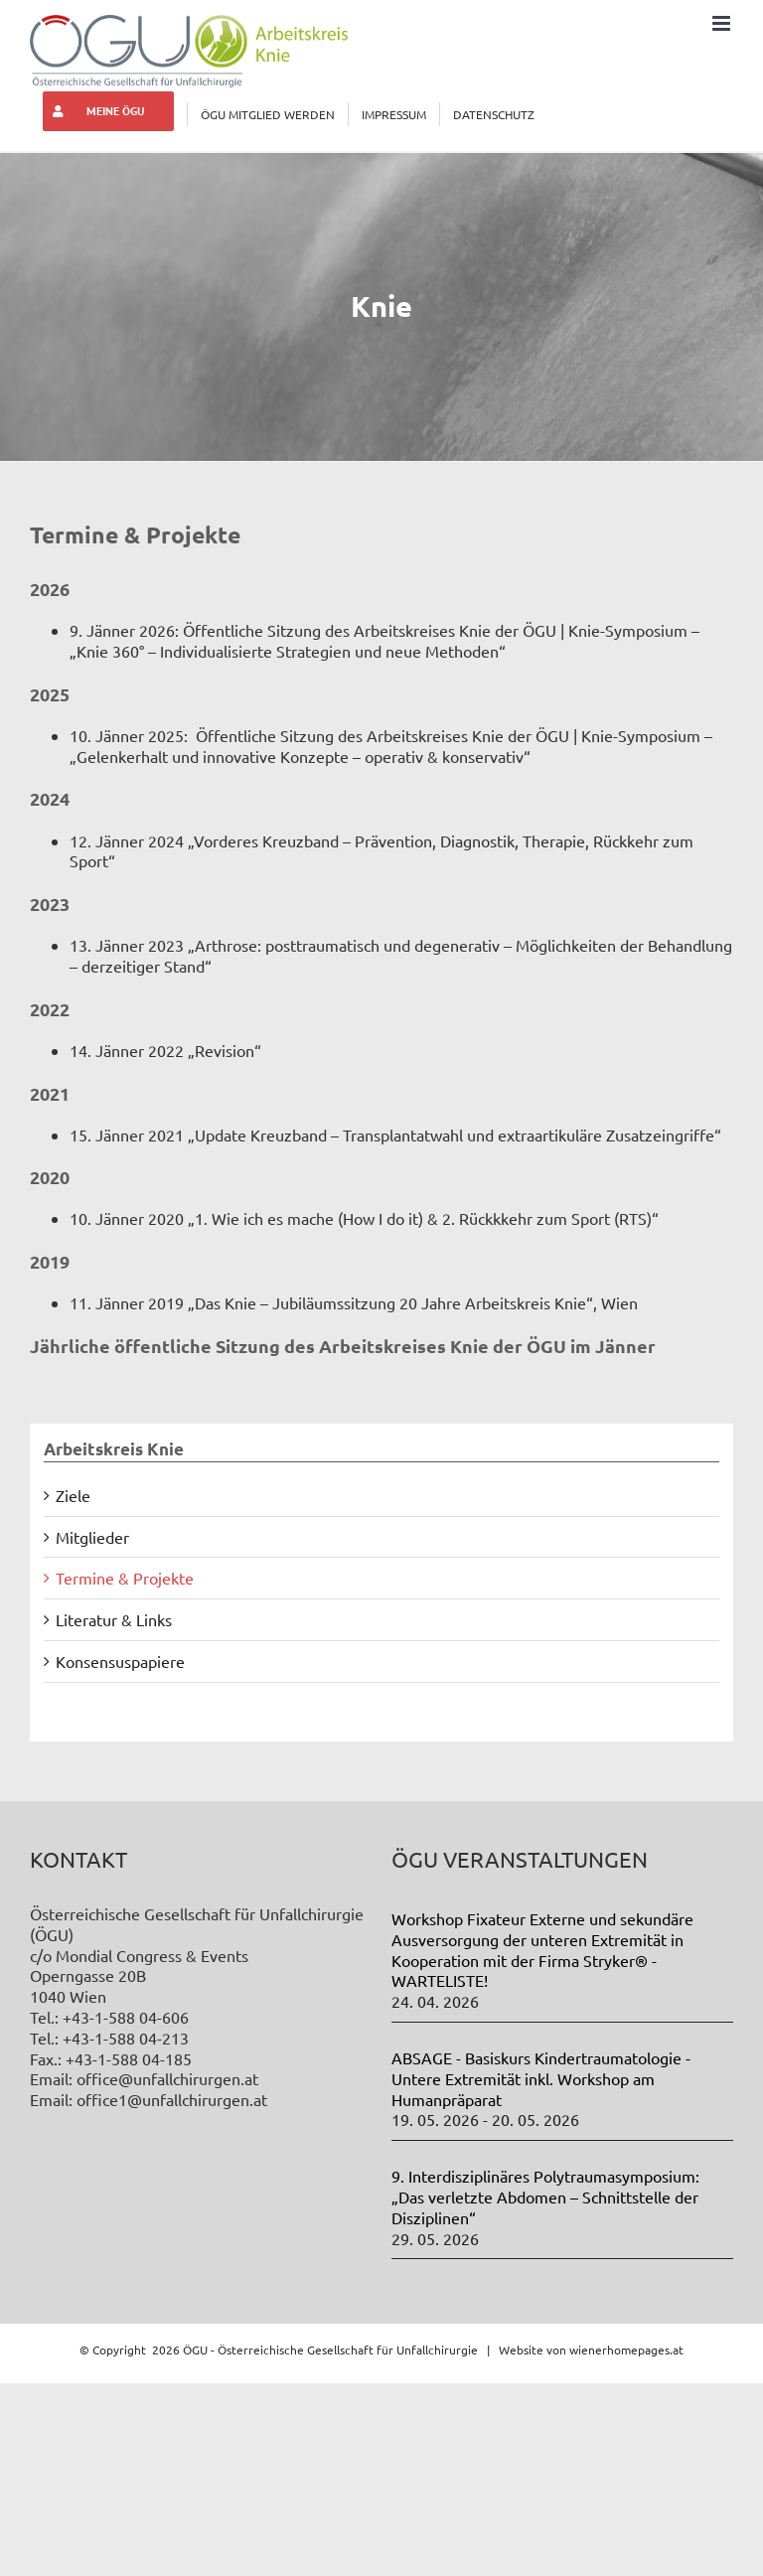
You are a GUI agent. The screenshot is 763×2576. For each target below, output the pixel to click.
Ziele (73, 1495)
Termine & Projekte (125, 1578)
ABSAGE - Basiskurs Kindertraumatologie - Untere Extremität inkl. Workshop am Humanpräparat (540, 2078)
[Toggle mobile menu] (722, 23)
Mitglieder (92, 1537)
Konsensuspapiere (120, 1661)
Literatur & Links (114, 1619)
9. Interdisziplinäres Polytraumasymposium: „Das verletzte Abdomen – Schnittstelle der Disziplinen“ (545, 2196)
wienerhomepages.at (626, 2349)
